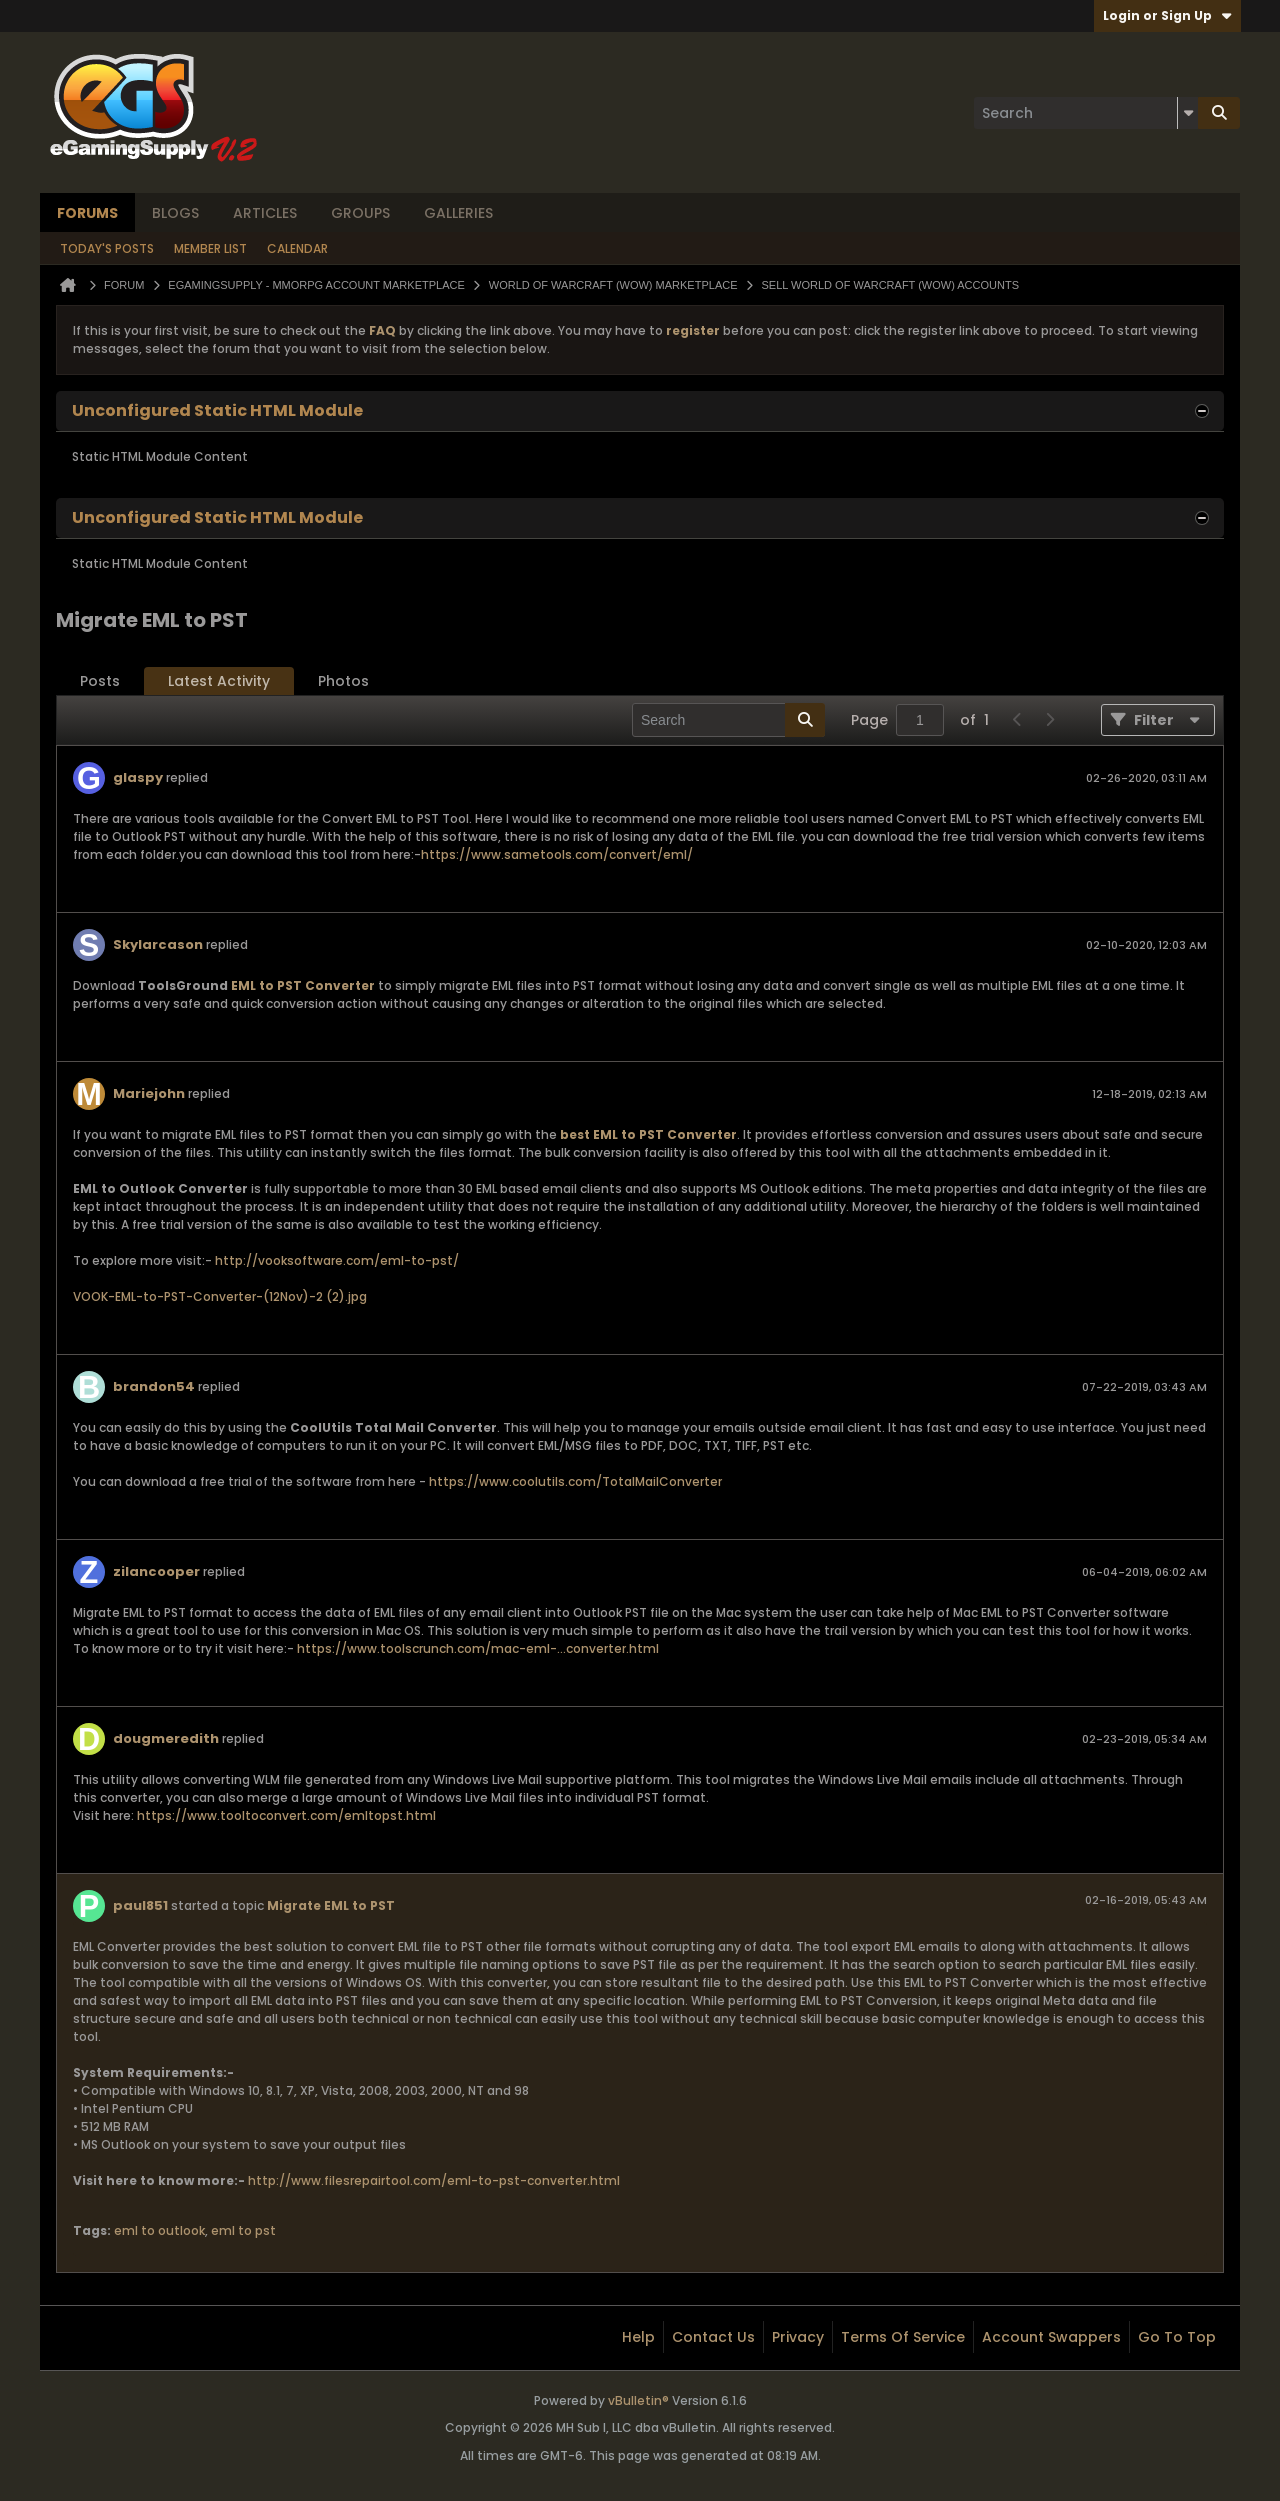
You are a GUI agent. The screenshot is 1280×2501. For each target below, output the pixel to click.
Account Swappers (1051, 2337)
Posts (100, 681)
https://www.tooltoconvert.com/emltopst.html (286, 1815)
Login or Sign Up (1167, 15)
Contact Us (713, 2337)
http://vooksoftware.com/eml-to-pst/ (337, 1260)
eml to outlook (159, 2230)
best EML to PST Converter (648, 1134)
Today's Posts (107, 248)
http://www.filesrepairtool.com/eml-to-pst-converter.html (434, 2180)
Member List (210, 248)
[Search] (1086, 113)
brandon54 (154, 1386)
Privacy (798, 2337)
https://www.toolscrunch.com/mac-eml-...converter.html (478, 1648)
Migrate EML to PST (331, 1905)
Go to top (1177, 2337)
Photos (343, 681)
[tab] (100, 681)
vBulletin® (638, 2400)
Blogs (175, 213)
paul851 (140, 1905)
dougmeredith (166, 1738)
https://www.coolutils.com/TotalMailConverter (575, 1481)
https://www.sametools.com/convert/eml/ (557, 854)
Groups (360, 213)
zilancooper (156, 1571)
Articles (265, 213)
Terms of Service (903, 2337)
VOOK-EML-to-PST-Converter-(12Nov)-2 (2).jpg (220, 1296)
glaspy (138, 777)
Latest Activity (219, 681)
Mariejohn (149, 1093)
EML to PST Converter (303, 985)
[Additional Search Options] (1188, 113)
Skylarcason (158, 944)
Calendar (297, 248)
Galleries (458, 213)
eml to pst (243, 2230)
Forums (87, 213)
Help (638, 2337)
